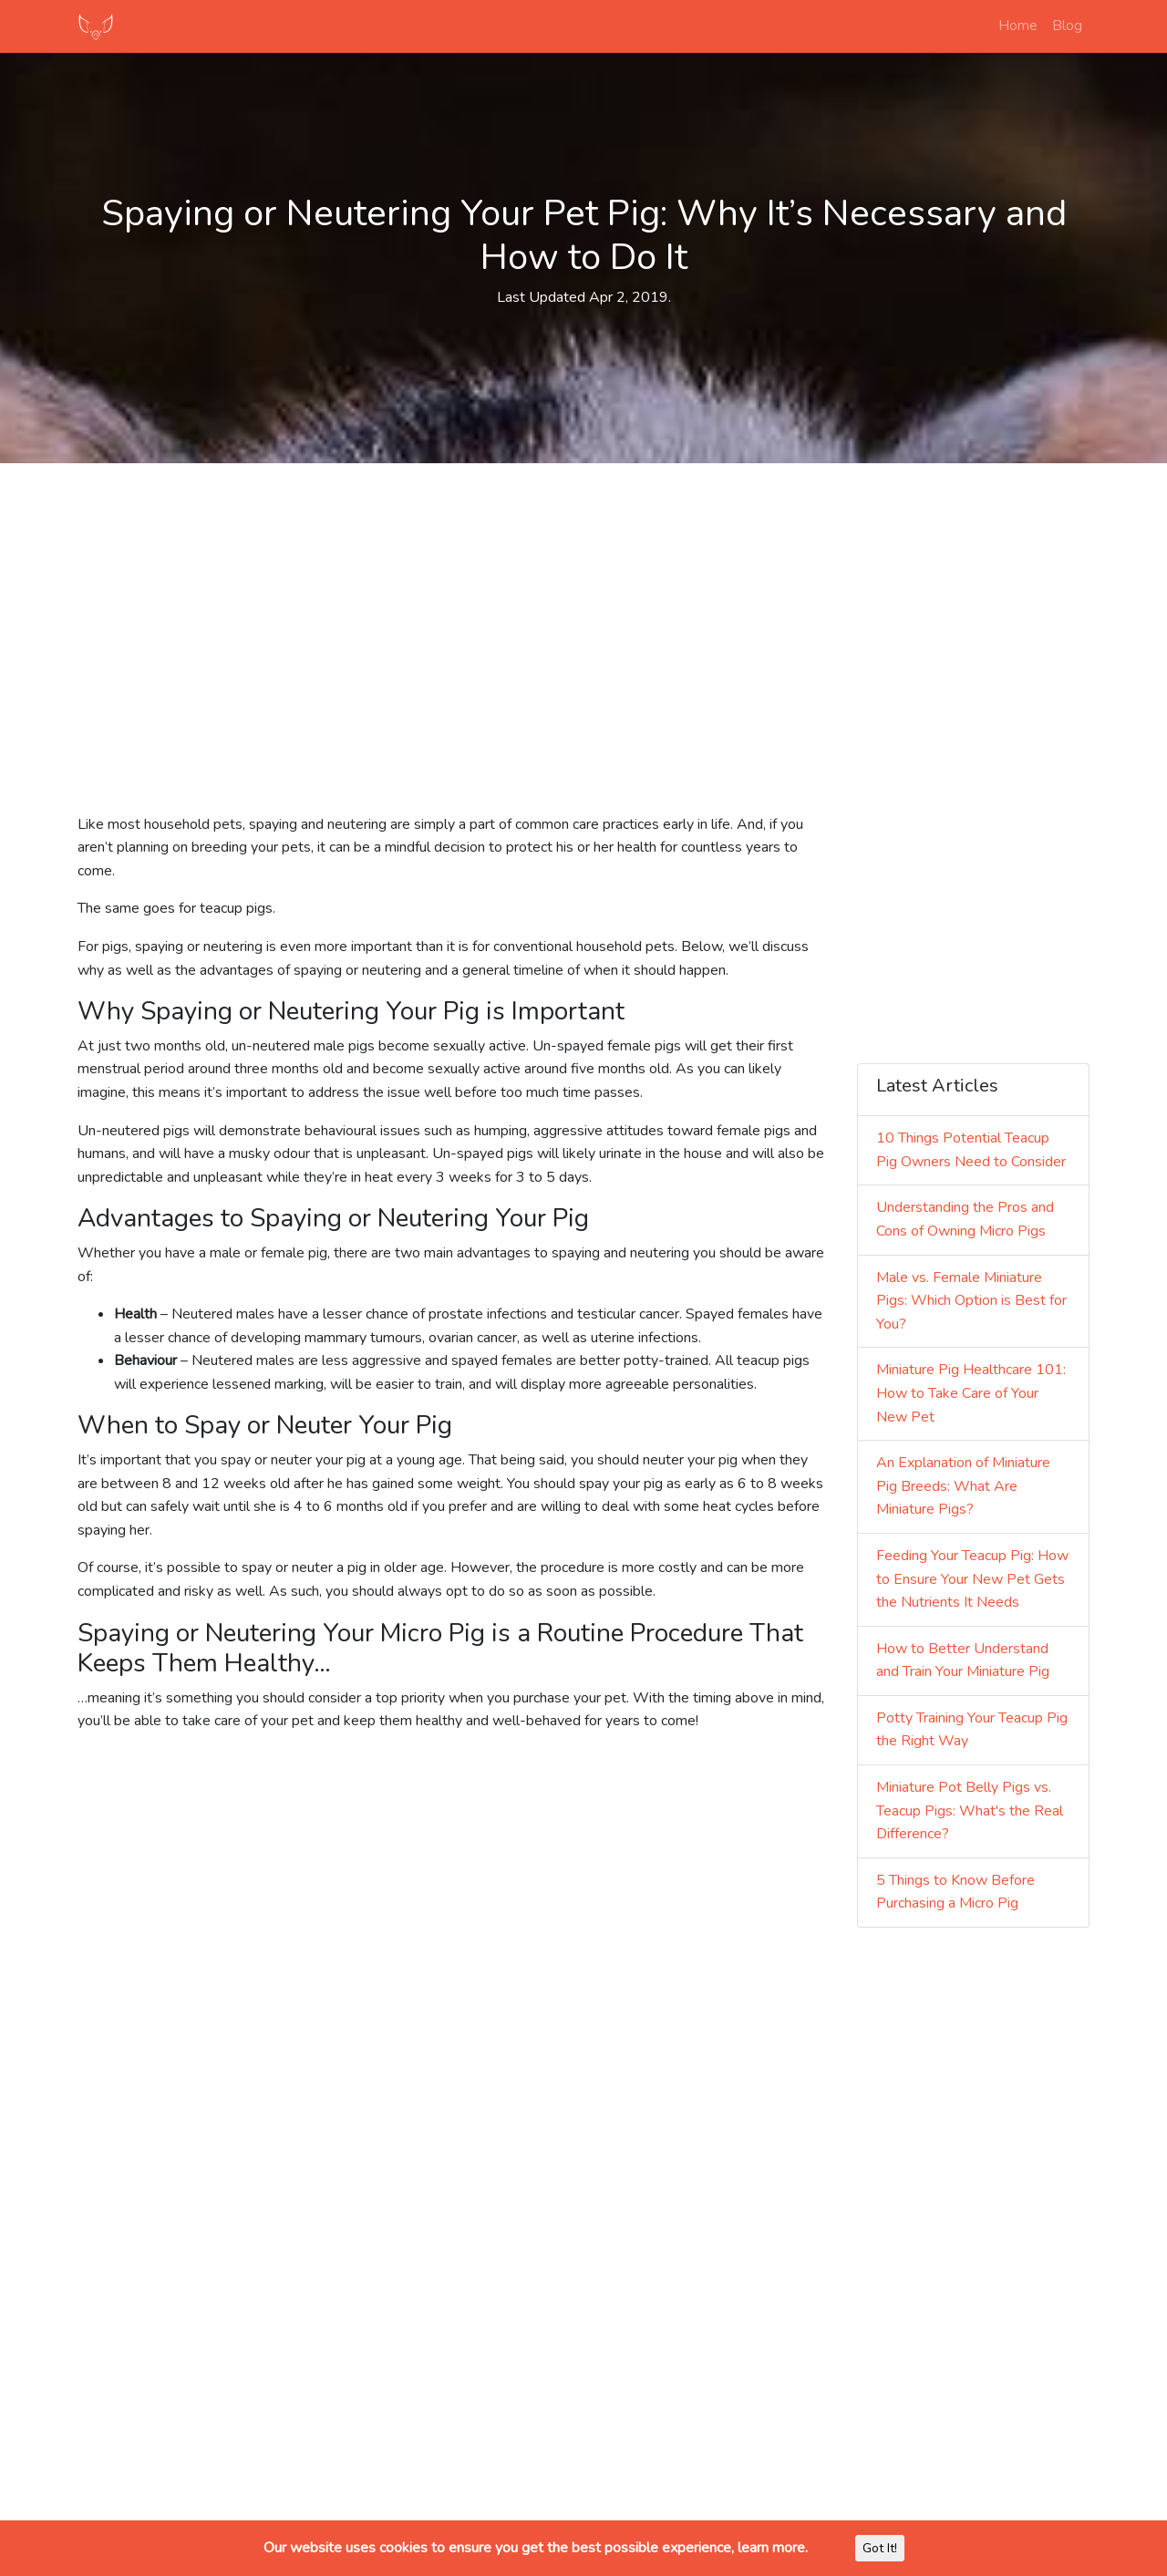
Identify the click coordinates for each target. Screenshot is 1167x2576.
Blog (1067, 26)
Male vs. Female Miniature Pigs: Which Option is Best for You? (971, 1300)
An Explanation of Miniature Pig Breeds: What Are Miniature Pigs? (963, 1486)
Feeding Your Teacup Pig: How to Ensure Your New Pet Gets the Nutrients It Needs (972, 1579)
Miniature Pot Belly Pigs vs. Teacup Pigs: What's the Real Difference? (969, 1810)
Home (1018, 26)
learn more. (773, 2548)
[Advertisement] (583, 605)
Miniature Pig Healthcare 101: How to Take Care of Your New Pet (971, 1393)
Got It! (879, 2548)
